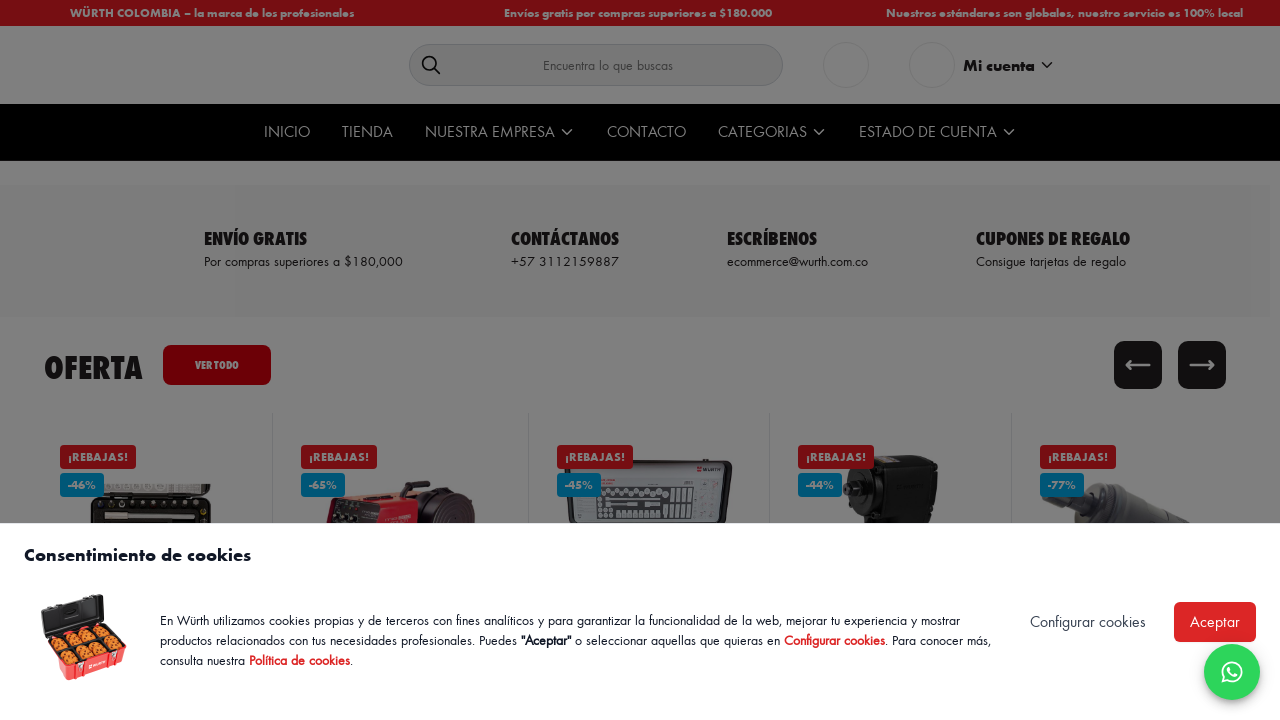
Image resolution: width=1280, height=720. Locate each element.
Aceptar (1215, 621)
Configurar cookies (834, 639)
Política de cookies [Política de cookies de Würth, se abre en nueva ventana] (299, 659)
